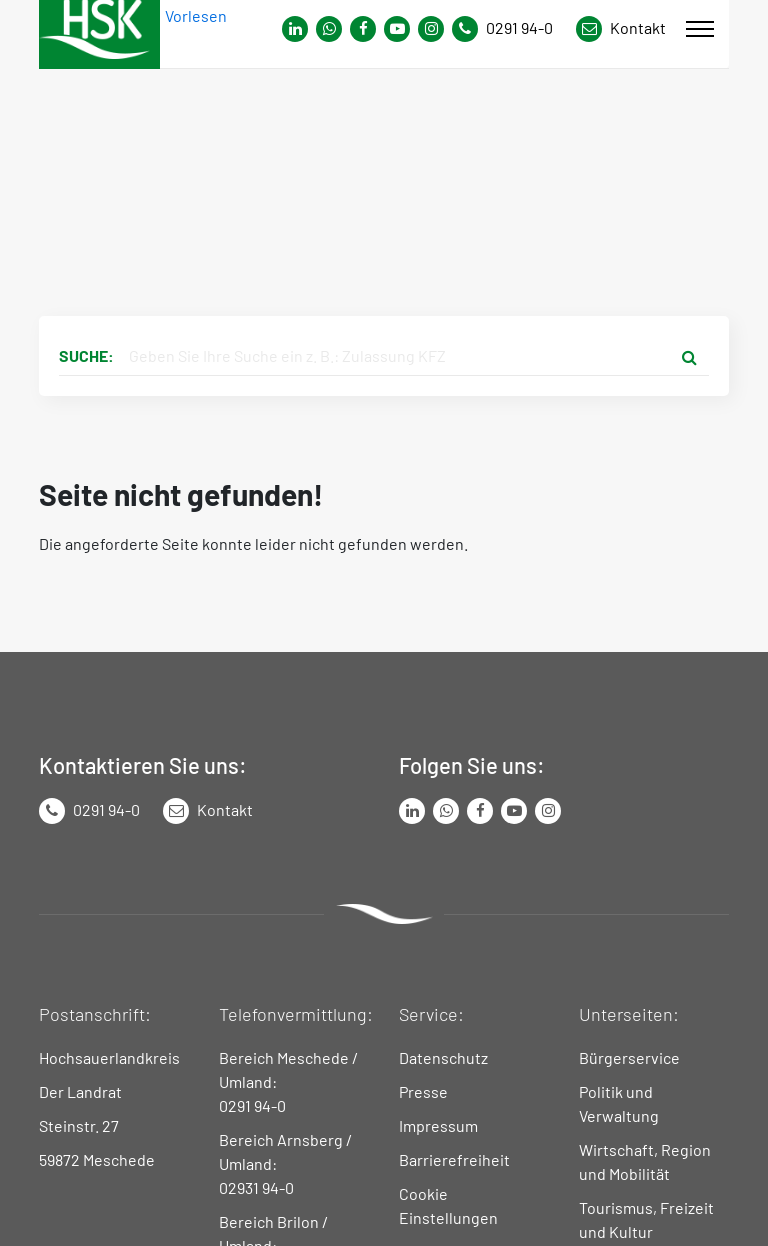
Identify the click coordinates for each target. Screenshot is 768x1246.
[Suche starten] (689, 356)
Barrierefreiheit (454, 1159)
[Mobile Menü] (700, 29)
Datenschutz (443, 1057)
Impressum (438, 1125)
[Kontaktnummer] (510, 29)
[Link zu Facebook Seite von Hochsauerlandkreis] (363, 29)
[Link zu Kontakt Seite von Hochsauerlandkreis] (621, 29)
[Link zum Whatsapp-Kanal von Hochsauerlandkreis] (295, 29)
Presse (423, 1091)
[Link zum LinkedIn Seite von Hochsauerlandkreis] (412, 811)
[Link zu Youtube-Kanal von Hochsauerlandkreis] (397, 29)
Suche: (86, 355)
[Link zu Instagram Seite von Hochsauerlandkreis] (431, 29)
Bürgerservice (629, 1057)
